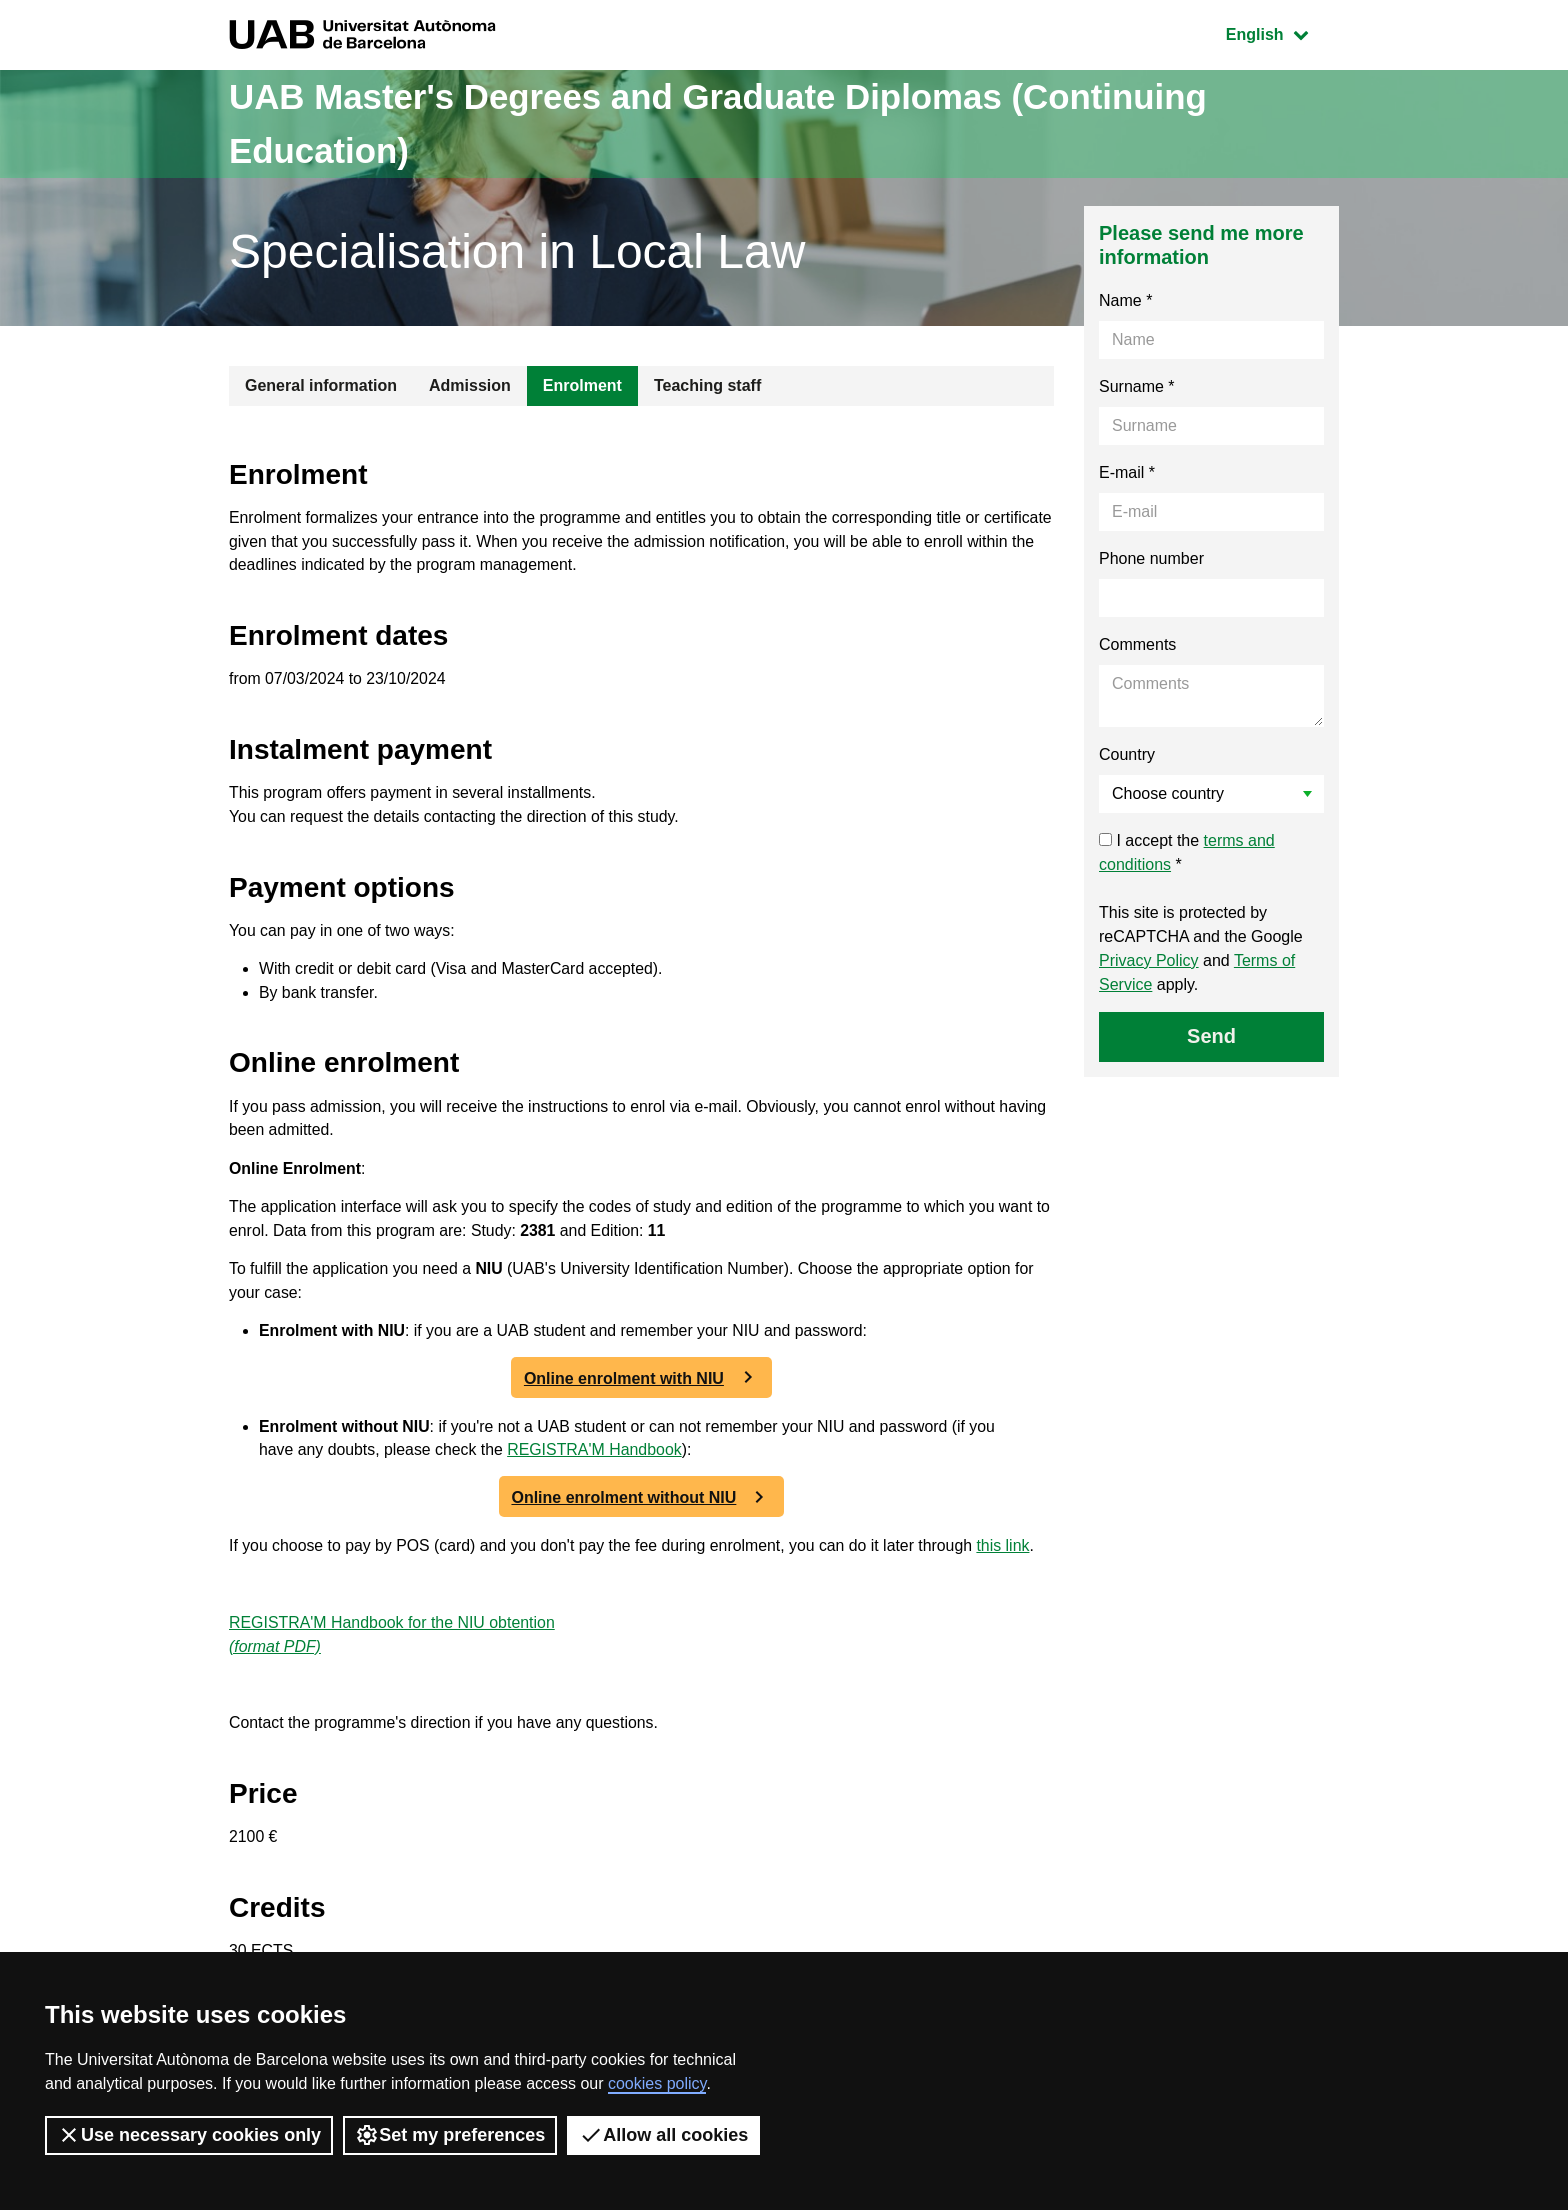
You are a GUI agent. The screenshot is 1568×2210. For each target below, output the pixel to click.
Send (1211, 1036)
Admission (470, 385)
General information (321, 385)
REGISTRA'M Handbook (598, 1459)
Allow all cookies (663, 2135)
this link (1011, 1555)
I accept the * (1187, 852)
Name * (1125, 300)
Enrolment (582, 385)
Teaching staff (707, 385)
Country (1127, 754)
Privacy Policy (1149, 960)
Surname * (1137, 386)
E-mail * (1127, 472)
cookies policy (657, 2083)
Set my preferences (450, 2135)
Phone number (1151, 558)
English (1282, 32)
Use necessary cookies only (189, 2135)
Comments (1137, 644)
